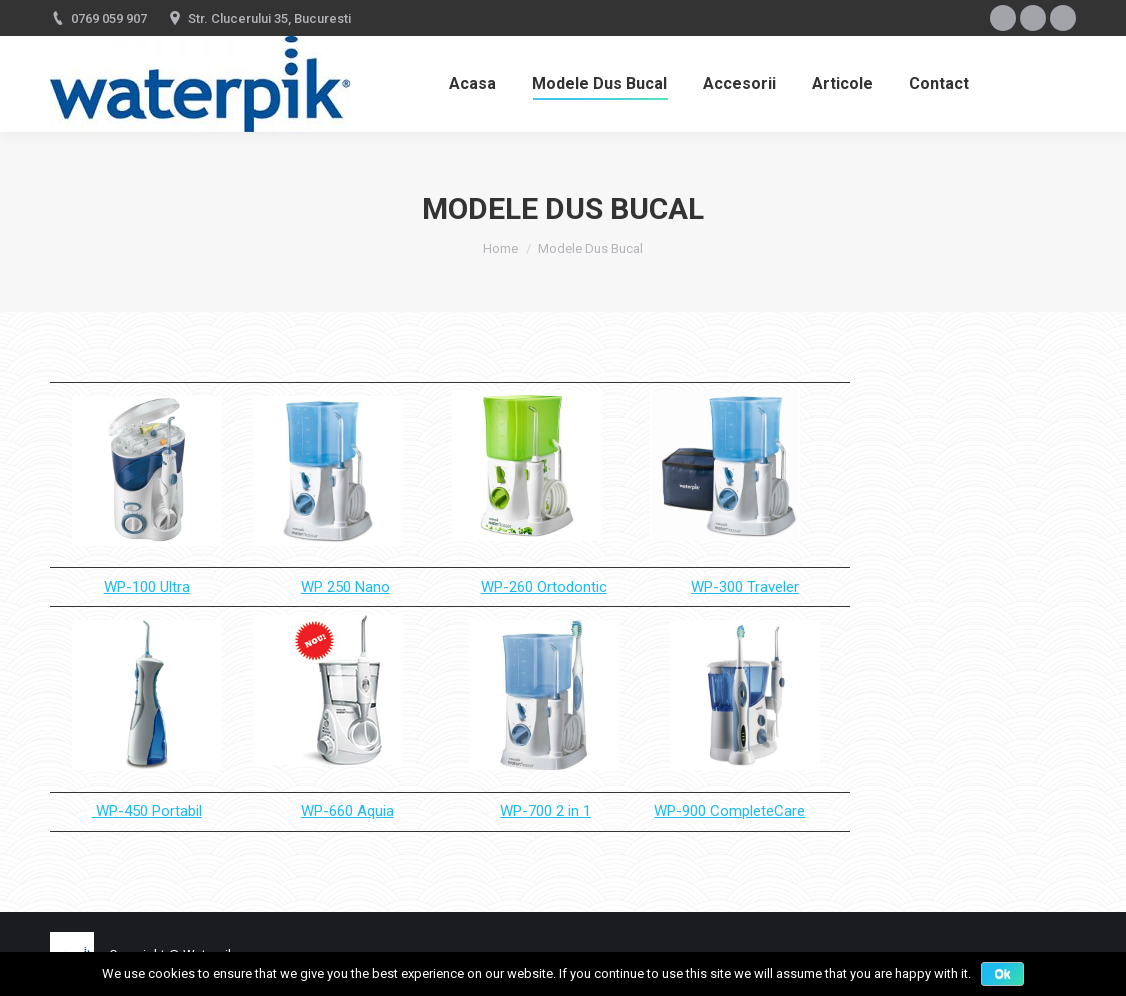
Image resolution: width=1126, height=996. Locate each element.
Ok (1002, 974)
